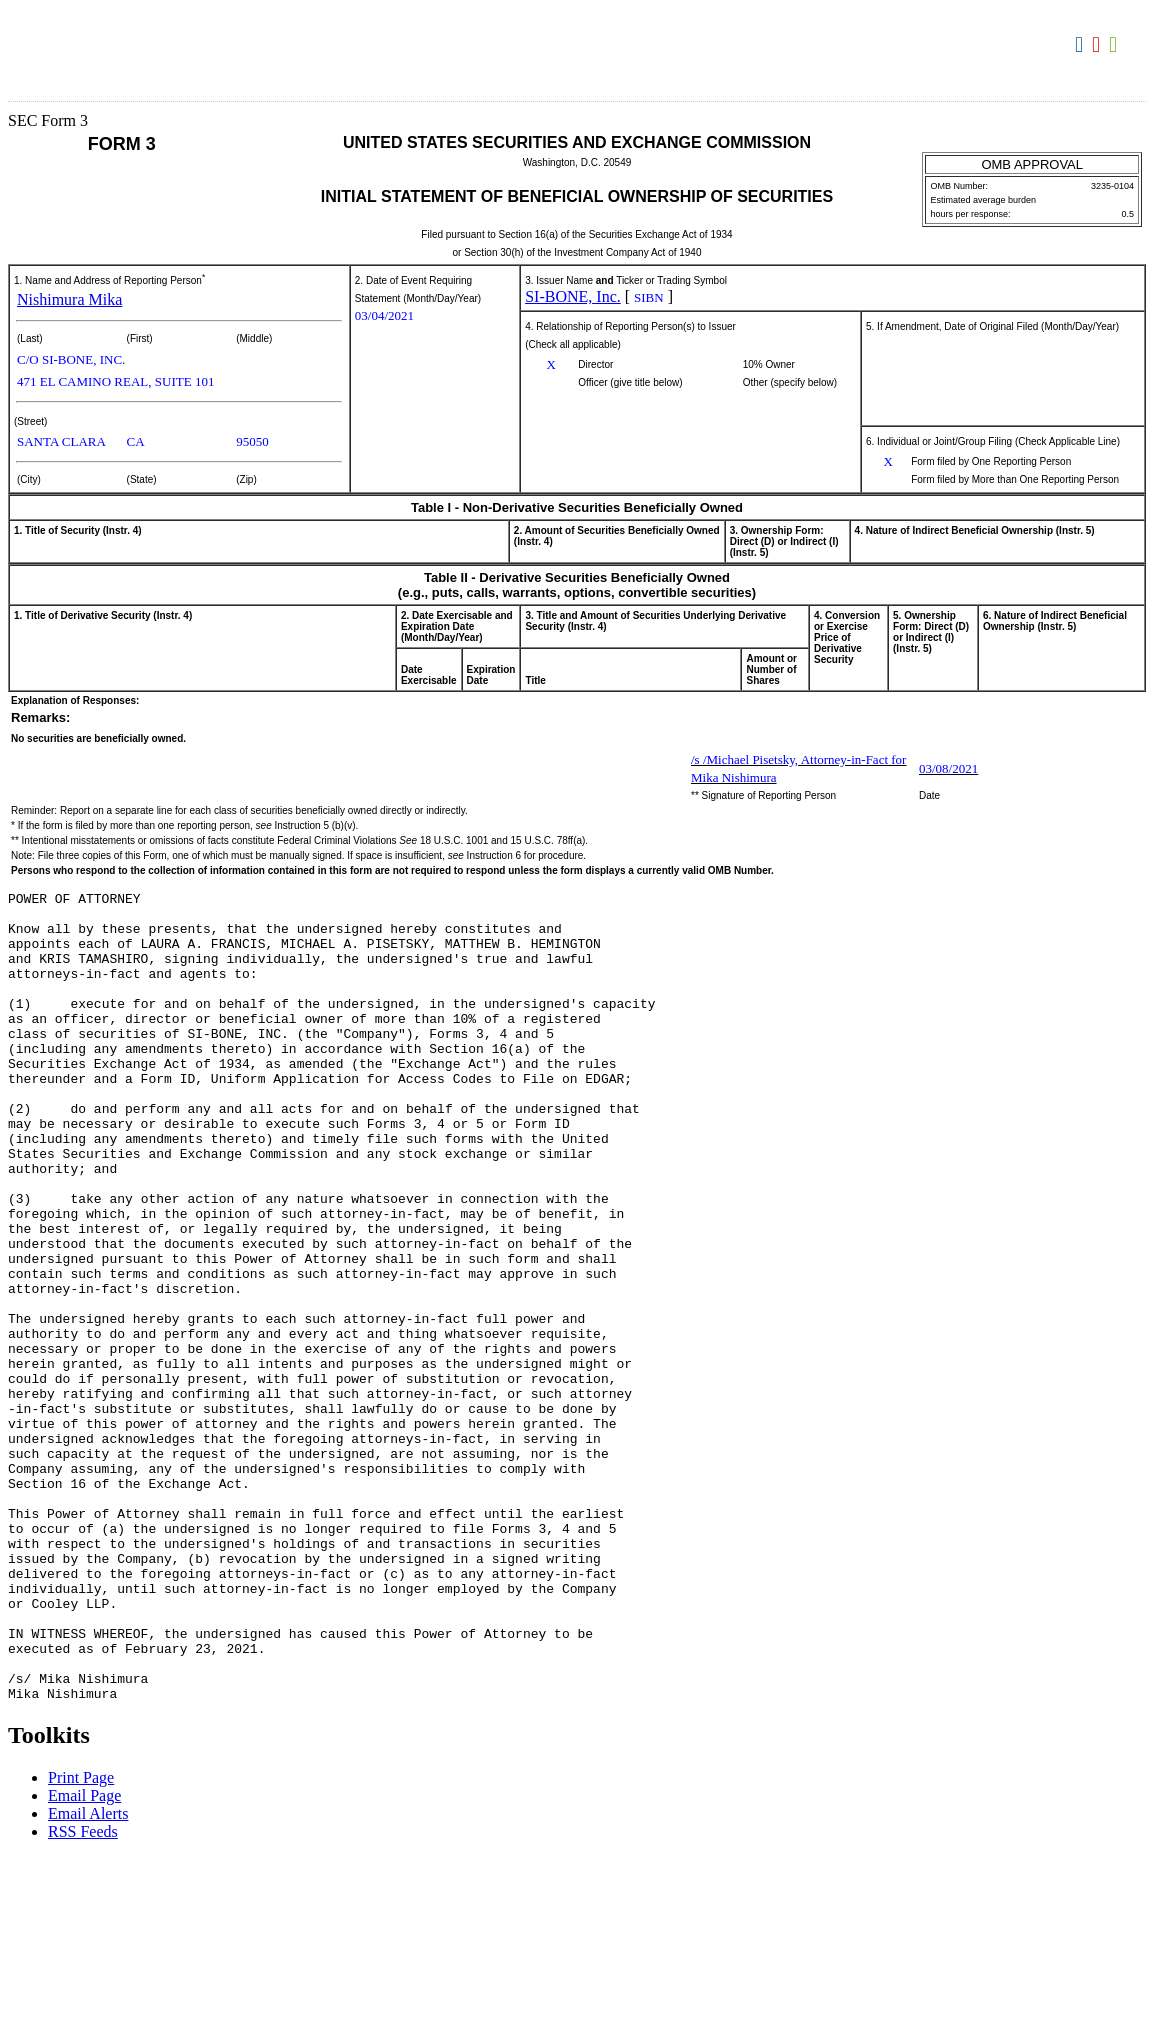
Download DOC (1081, 45)
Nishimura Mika (69, 299)
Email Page (84, 1957)
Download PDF (1098, 45)
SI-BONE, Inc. (573, 296)
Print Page (81, 1939)
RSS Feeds (83, 1993)
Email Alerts (88, 1975)
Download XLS (1115, 45)
